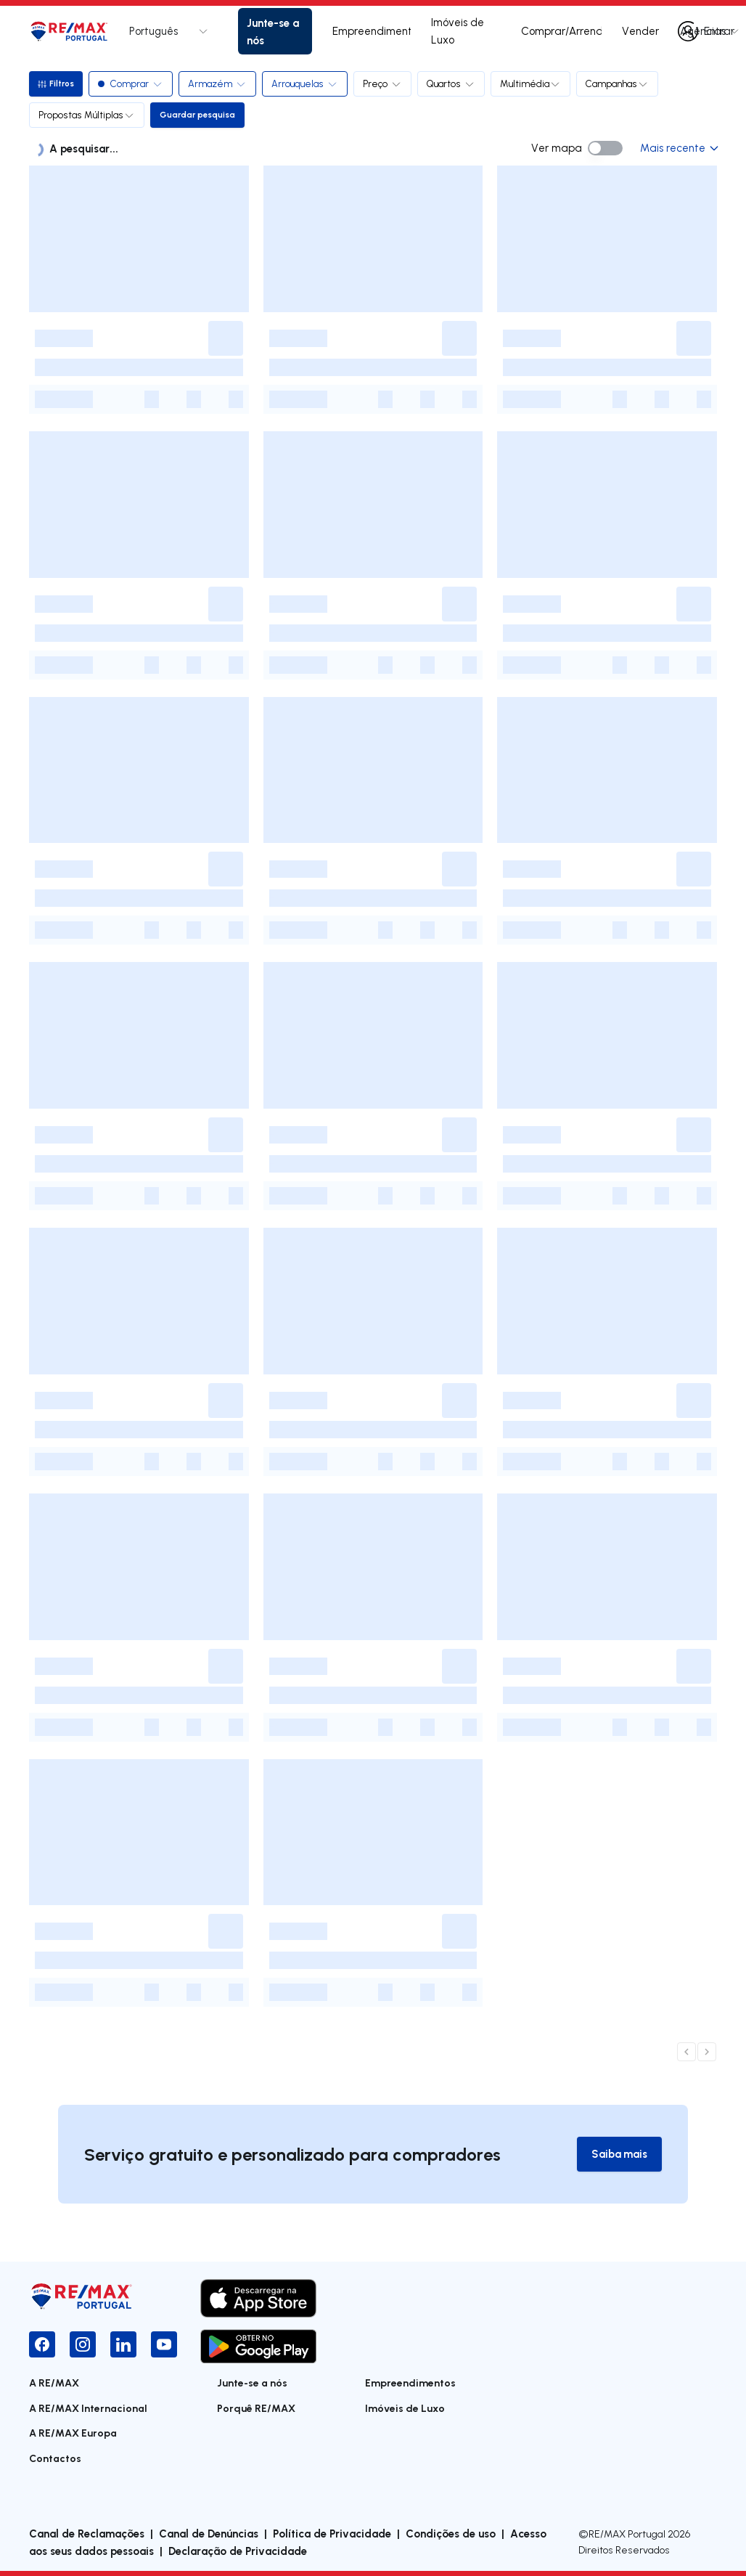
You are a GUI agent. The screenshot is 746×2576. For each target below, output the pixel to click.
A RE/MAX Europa (73, 2433)
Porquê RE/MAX (256, 2409)
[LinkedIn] (123, 2344)
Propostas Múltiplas (86, 115)
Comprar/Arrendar (561, 31)
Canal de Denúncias (208, 2534)
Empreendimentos (371, 31)
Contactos (55, 2459)
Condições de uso (451, 2534)
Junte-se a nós (273, 31)
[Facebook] (42, 2344)
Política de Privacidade (332, 2534)
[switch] (605, 148)
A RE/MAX (54, 2383)
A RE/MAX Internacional (88, 2409)
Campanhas (619, 83)
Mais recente (678, 148)
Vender (640, 31)
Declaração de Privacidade (237, 2551)
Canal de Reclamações (86, 2534)
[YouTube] (164, 2344)
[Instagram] (83, 2344)
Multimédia (532, 83)
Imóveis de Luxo (457, 30)
